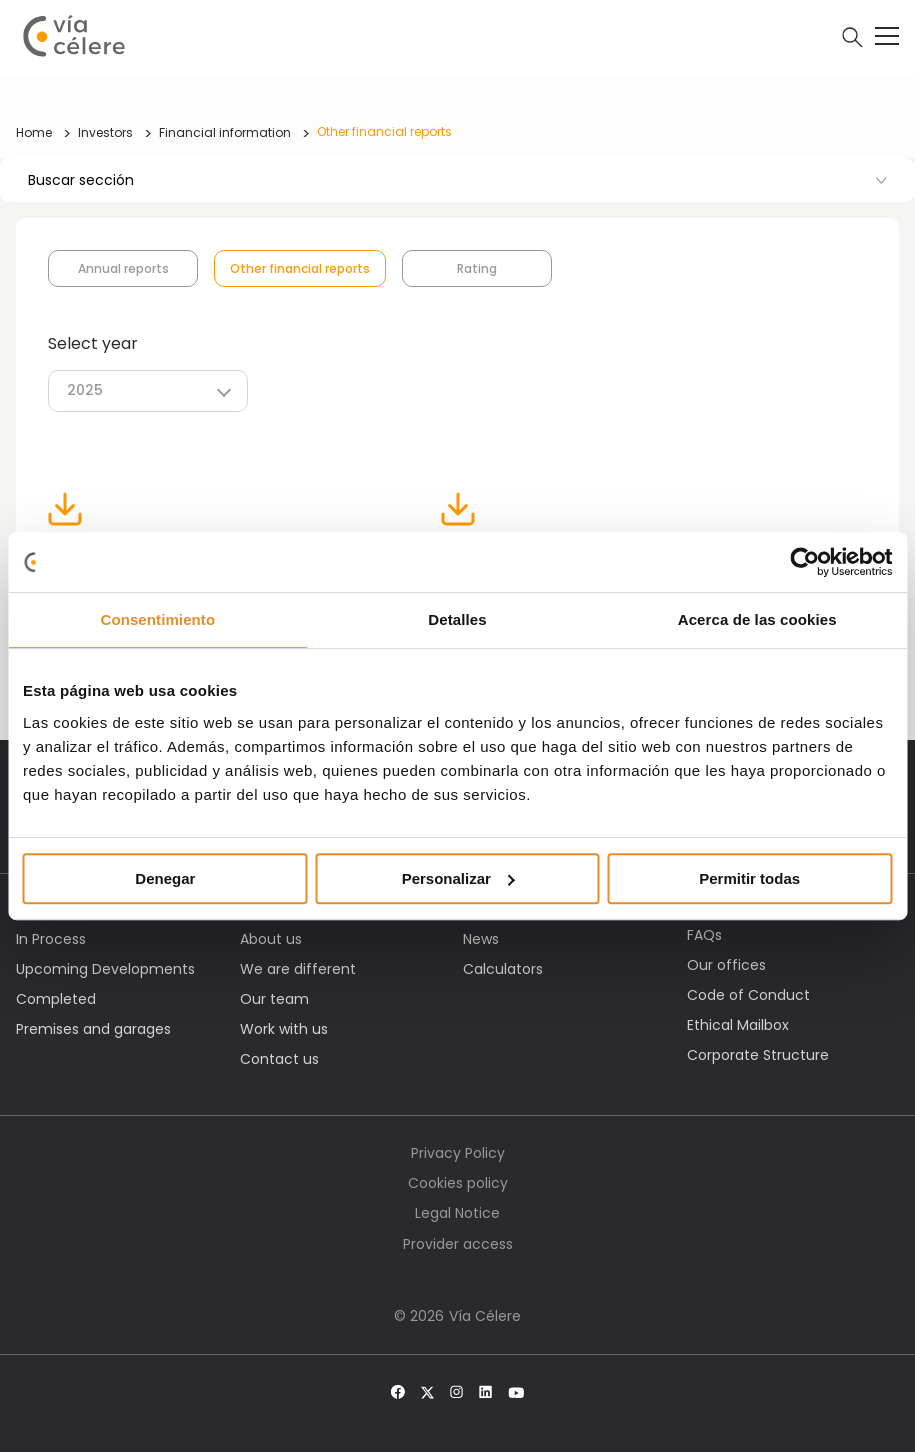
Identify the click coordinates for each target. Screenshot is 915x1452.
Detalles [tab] (457, 619)
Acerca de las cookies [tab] (757, 619)
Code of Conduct (748, 995)
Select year (93, 343)
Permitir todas (749, 878)
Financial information (225, 132)
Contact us (279, 1059)
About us (271, 939)
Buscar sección (457, 180)
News (481, 939)
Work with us (284, 1029)
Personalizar (458, 878)
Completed (56, 999)
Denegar (165, 878)
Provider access (458, 1244)
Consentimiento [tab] (157, 619)
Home (34, 132)
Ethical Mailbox (738, 1025)
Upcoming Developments (105, 969)
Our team (274, 999)
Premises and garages (93, 1029)
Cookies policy (458, 1183)
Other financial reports (384, 131)
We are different (298, 969)
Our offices (726, 965)
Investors (105, 132)
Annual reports (123, 268)
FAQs (704, 935)
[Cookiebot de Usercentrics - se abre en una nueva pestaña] (804, 562)
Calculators (503, 969)
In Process (51, 939)
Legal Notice (457, 1213)
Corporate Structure (758, 1055)
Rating (477, 268)
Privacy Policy (458, 1153)
